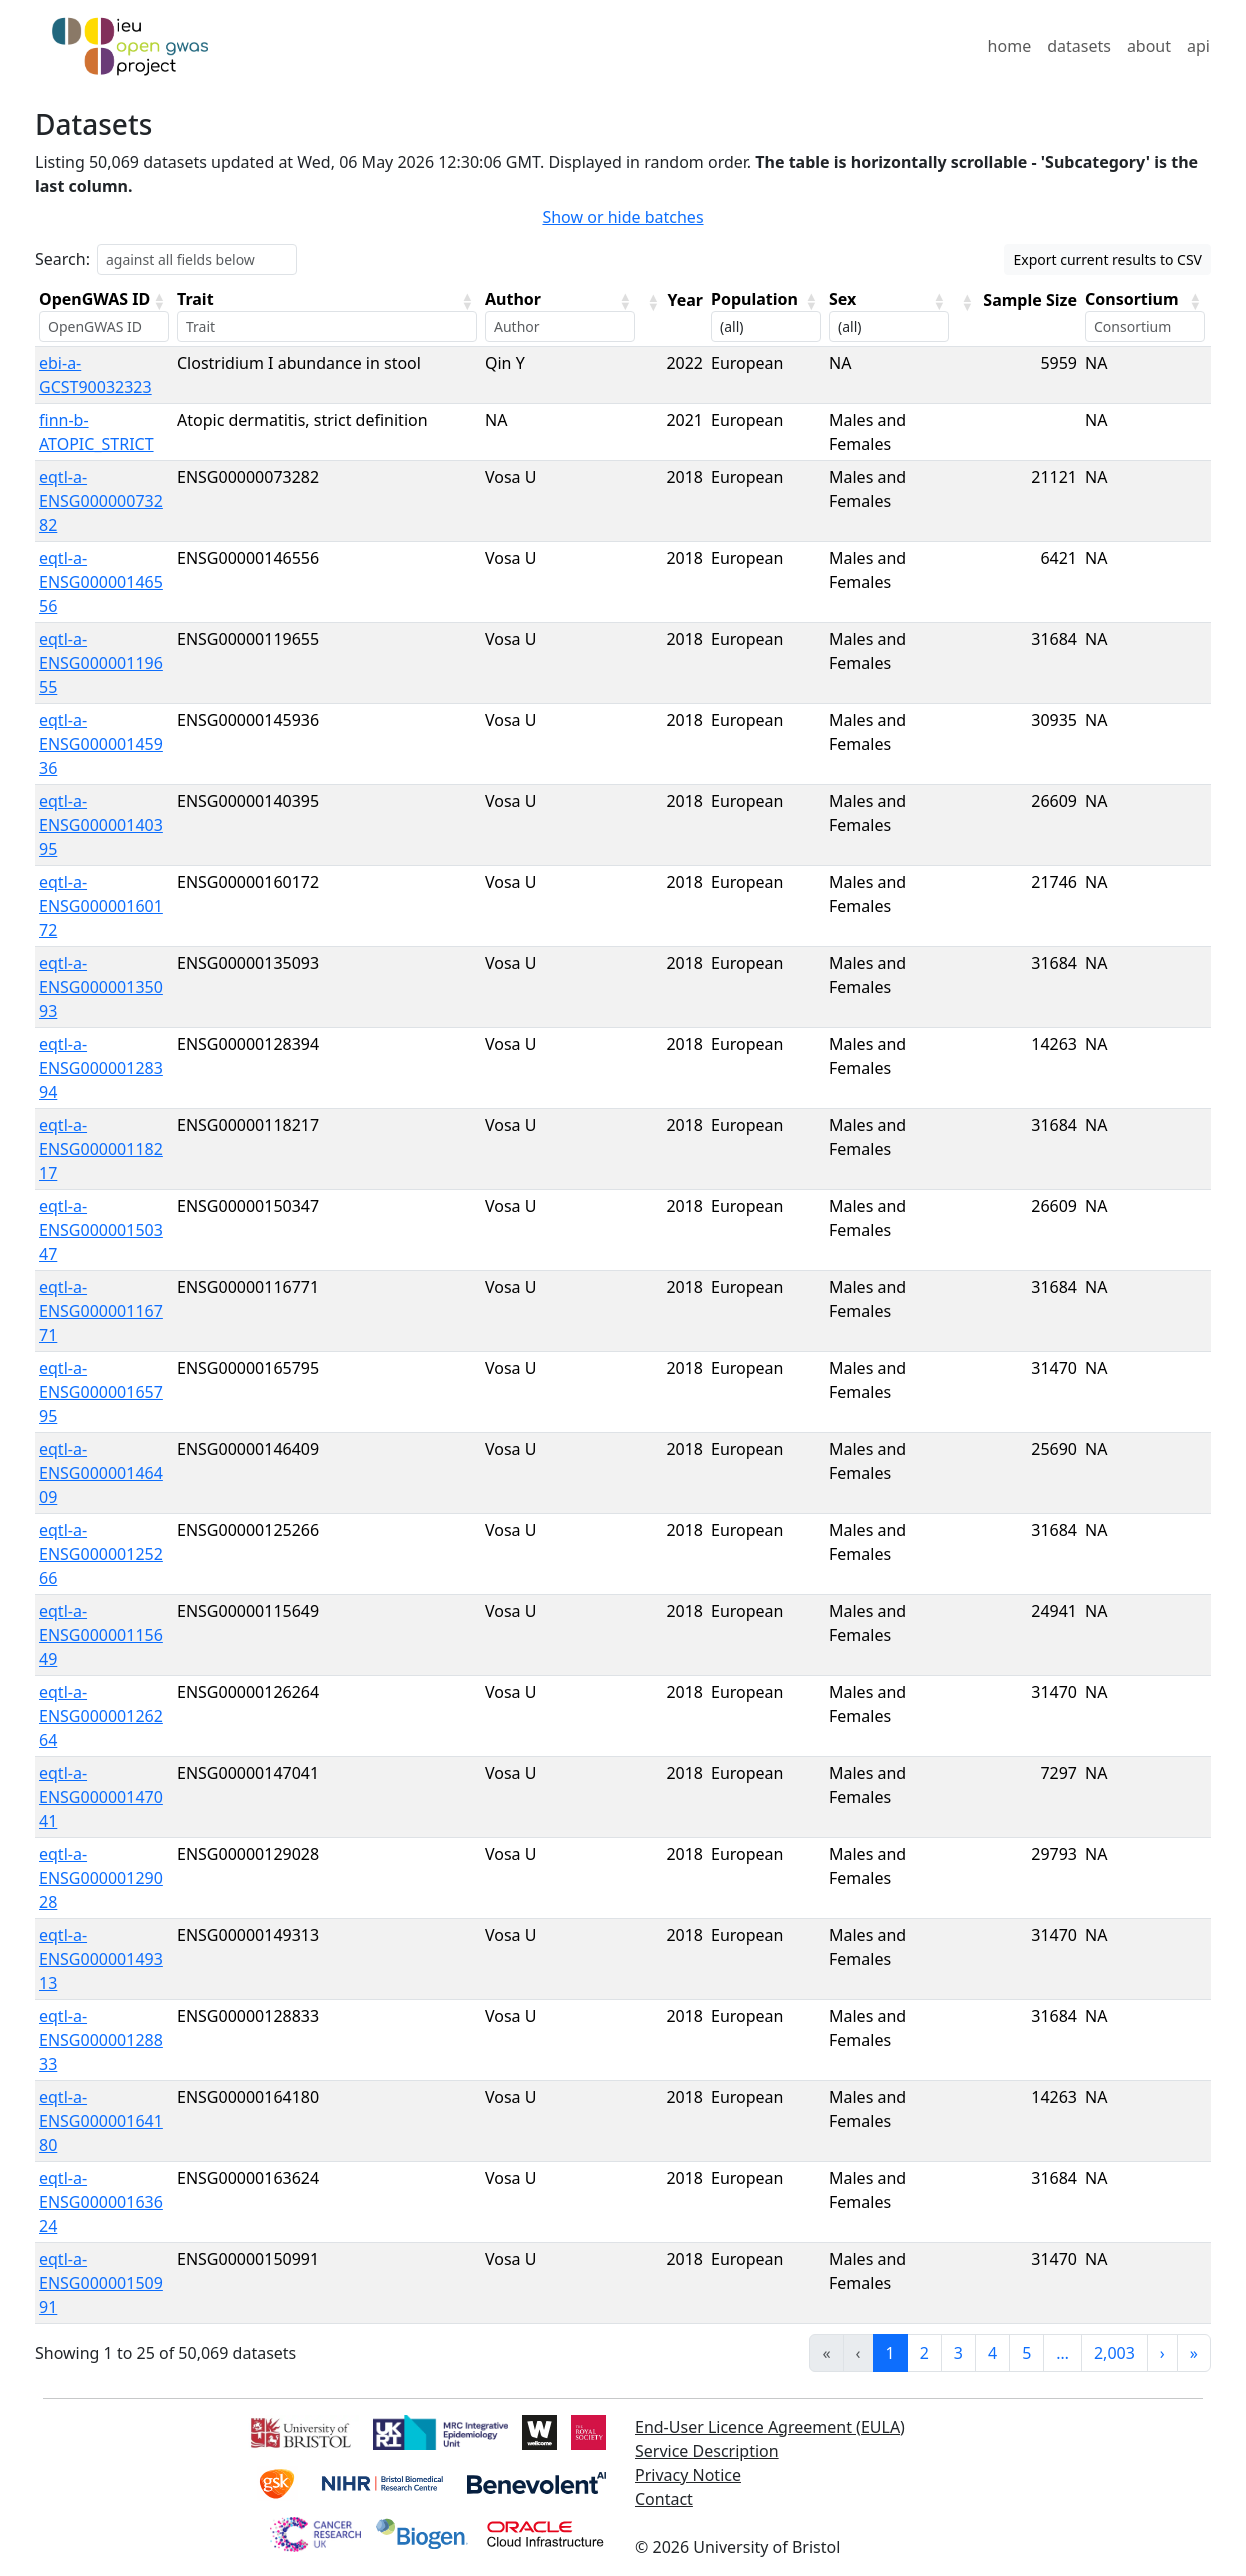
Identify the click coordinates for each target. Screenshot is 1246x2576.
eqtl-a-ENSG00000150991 (101, 2283)
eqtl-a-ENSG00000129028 (101, 1878)
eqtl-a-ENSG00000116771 (101, 1311)
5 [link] (1026, 2353)
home (1010, 46)
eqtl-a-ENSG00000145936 (101, 744)
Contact (664, 2499)
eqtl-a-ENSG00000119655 (101, 663)
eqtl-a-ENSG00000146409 (101, 1473)
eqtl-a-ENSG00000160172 (101, 906)
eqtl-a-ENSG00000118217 (101, 1149)
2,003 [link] (1114, 2353)
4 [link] (992, 2353)
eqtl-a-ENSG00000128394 (101, 1068)
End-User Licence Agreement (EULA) (770, 2427)
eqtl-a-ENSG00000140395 (101, 825)
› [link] (1162, 2353)
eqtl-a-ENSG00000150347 (101, 1230)
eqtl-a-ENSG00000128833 (101, 2040)
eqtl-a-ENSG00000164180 (101, 2121)
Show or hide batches (622, 217)
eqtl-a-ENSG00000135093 (101, 987)
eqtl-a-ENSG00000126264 (101, 1716)
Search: (62, 259)
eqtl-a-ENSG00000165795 (101, 1392)
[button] (159, 301)
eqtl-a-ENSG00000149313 (101, 1959)
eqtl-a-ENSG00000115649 (101, 1635)
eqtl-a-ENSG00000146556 (101, 582)
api (1198, 46)
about (1149, 46)
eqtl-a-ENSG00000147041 (101, 1797)
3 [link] (958, 2353)
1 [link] (890, 2353)
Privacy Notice (688, 2475)
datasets (1079, 46)
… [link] (1062, 2353)
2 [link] (924, 2353)
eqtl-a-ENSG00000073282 (101, 501)
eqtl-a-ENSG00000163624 (101, 2202)
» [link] (1194, 2353)
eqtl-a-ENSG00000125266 (101, 1554)
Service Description (707, 2451)
